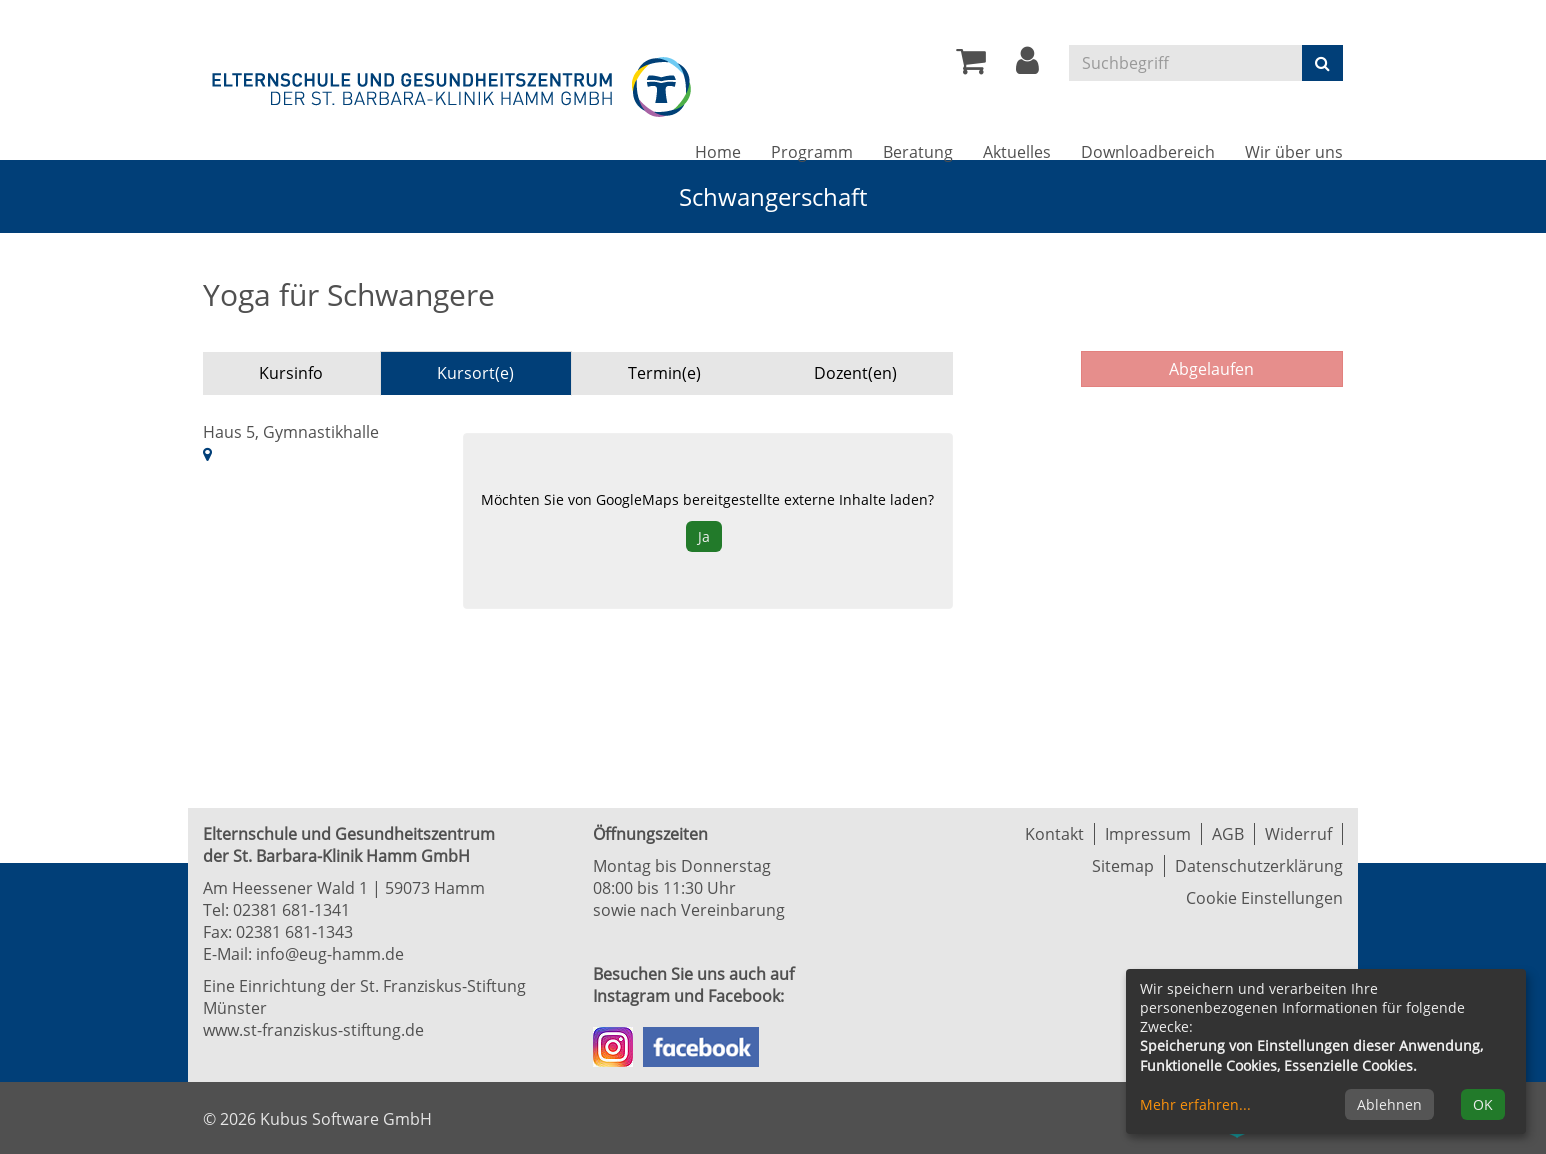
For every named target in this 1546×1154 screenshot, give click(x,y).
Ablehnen (1389, 1104)
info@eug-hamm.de (330, 954)
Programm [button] (812, 152)
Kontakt (1054, 834)
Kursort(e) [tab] (475, 373)
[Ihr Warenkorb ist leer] (971, 66)
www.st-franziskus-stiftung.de (313, 1030)
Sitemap (1123, 866)
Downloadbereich (1148, 152)
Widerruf (1298, 834)
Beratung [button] (918, 152)
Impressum (1148, 834)
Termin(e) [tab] (664, 373)
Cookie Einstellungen (1264, 898)
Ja (704, 536)
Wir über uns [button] (1294, 152)
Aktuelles (1017, 152)
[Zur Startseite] (453, 83)
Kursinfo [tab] (291, 373)
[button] (1027, 66)
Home (718, 152)
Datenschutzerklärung (1259, 866)
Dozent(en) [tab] (855, 373)
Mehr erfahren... (1195, 1104)
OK (1483, 1104)
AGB (1228, 834)
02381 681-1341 (291, 910)
